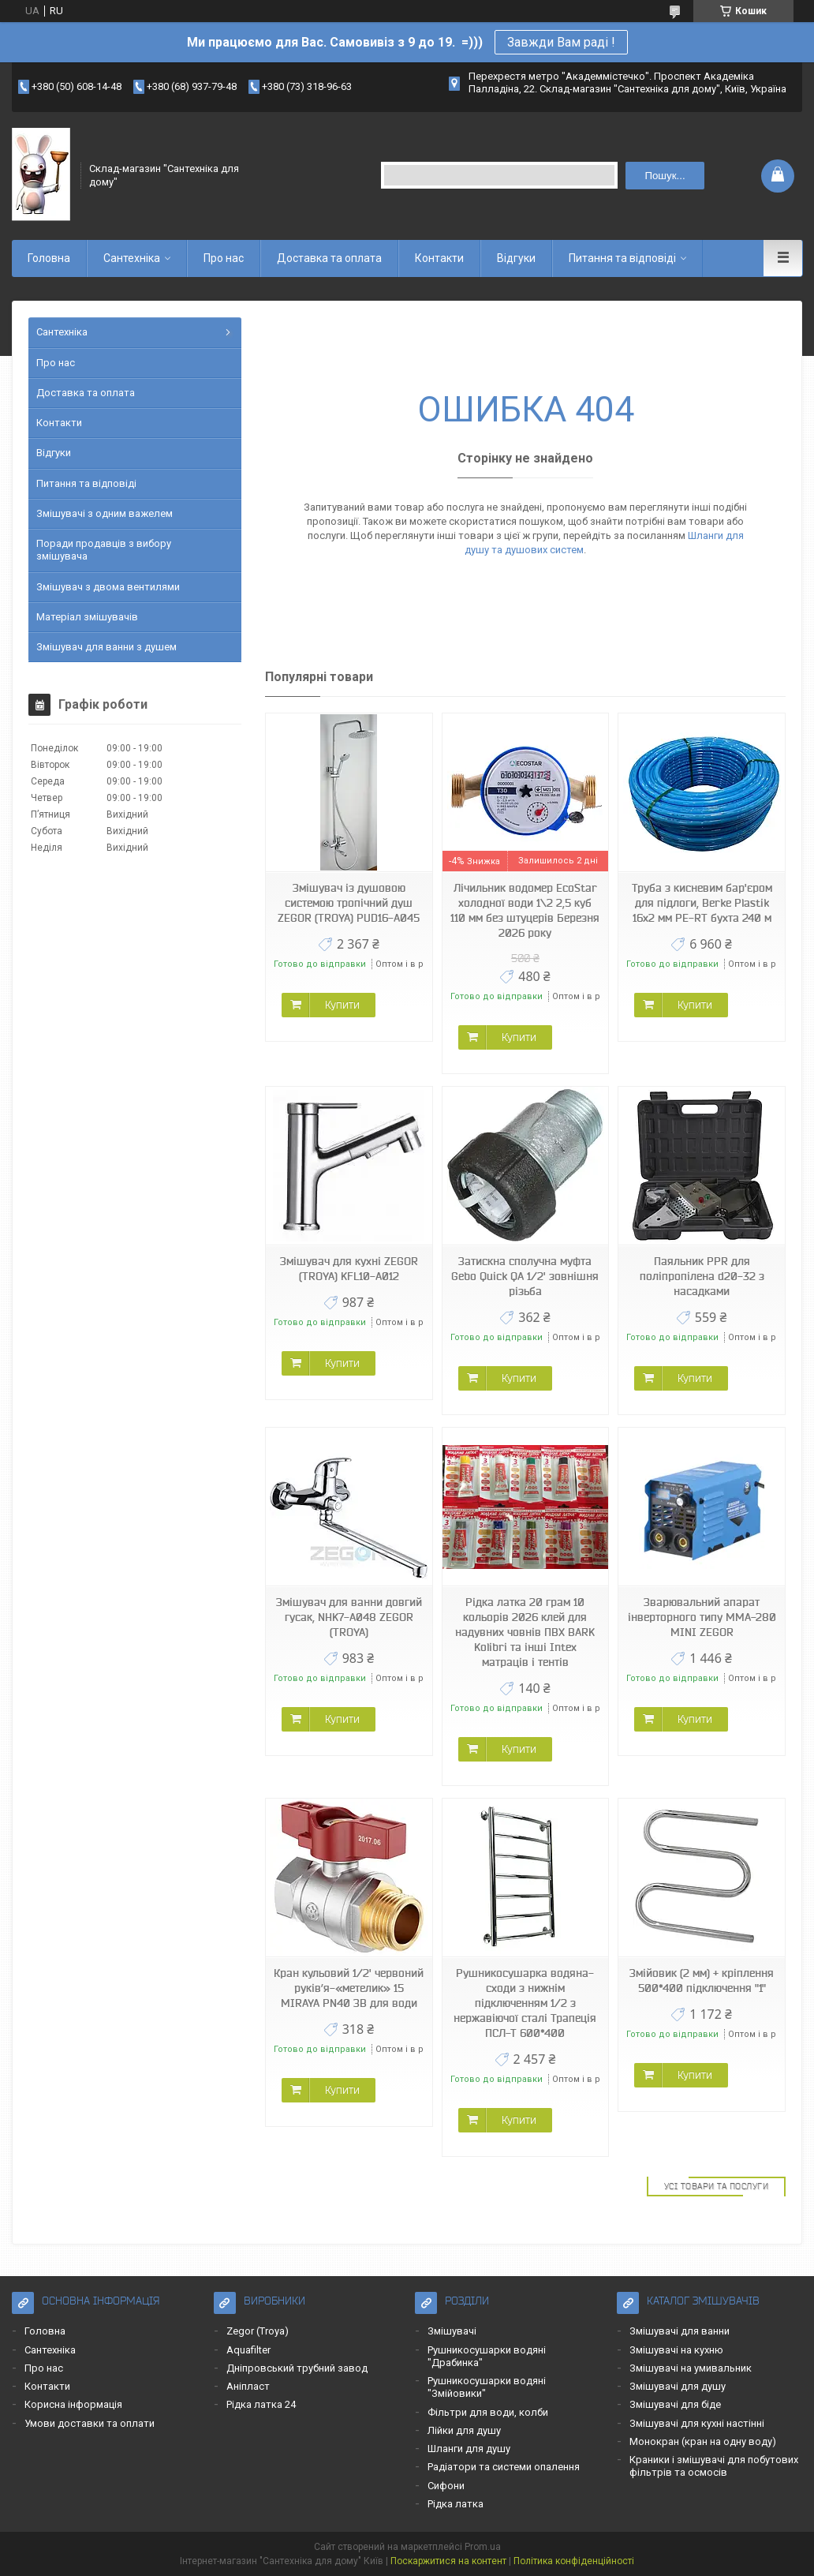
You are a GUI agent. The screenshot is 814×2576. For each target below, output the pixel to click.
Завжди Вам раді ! (561, 42)
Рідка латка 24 (261, 2404)
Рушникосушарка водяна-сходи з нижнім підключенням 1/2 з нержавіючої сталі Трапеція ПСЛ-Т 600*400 (525, 2003)
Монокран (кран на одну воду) (702, 2441)
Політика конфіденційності (573, 2561)
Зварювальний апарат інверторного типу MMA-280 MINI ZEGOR (702, 1617)
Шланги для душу (469, 2448)
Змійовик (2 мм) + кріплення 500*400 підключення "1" (701, 1980)
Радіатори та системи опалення (504, 2467)
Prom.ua (483, 2546)
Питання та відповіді (622, 258)
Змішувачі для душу (677, 2386)
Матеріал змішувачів (87, 617)
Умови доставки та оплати (89, 2423)
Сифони (446, 2486)
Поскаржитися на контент (448, 2561)
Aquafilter (248, 2350)
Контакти (439, 258)
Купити (342, 1004)
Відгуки (516, 258)
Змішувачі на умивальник (690, 2368)
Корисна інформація (73, 2404)
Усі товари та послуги (716, 2186)
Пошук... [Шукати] (664, 176)
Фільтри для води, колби (488, 2412)
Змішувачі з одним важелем (104, 513)
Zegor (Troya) (257, 2331)
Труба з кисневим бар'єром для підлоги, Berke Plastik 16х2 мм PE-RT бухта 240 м (702, 903)
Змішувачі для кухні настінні (696, 2423)
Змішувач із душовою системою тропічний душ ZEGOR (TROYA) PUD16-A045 (349, 903)
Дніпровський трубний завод (297, 2368)
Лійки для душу (464, 2430)
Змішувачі (452, 2331)
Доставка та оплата (329, 258)
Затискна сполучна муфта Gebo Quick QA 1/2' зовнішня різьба (525, 1276)
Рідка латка (456, 2504)
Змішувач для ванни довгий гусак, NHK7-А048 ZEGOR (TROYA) (349, 1617)
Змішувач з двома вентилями (108, 587)
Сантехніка (131, 258)
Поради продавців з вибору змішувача (103, 549)
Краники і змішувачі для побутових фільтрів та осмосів (713, 2466)
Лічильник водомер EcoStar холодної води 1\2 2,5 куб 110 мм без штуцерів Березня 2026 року (524, 910)
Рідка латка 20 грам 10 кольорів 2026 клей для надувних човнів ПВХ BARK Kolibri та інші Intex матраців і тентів (525, 1632)
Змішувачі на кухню (676, 2350)
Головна (49, 258)
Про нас (224, 258)
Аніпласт (248, 2386)
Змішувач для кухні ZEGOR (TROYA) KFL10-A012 (349, 1268)
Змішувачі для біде (675, 2404)
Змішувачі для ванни (679, 2331)
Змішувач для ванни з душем (106, 647)
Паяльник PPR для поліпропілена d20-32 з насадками (702, 1276)
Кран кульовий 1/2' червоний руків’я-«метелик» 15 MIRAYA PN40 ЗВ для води (349, 1988)
